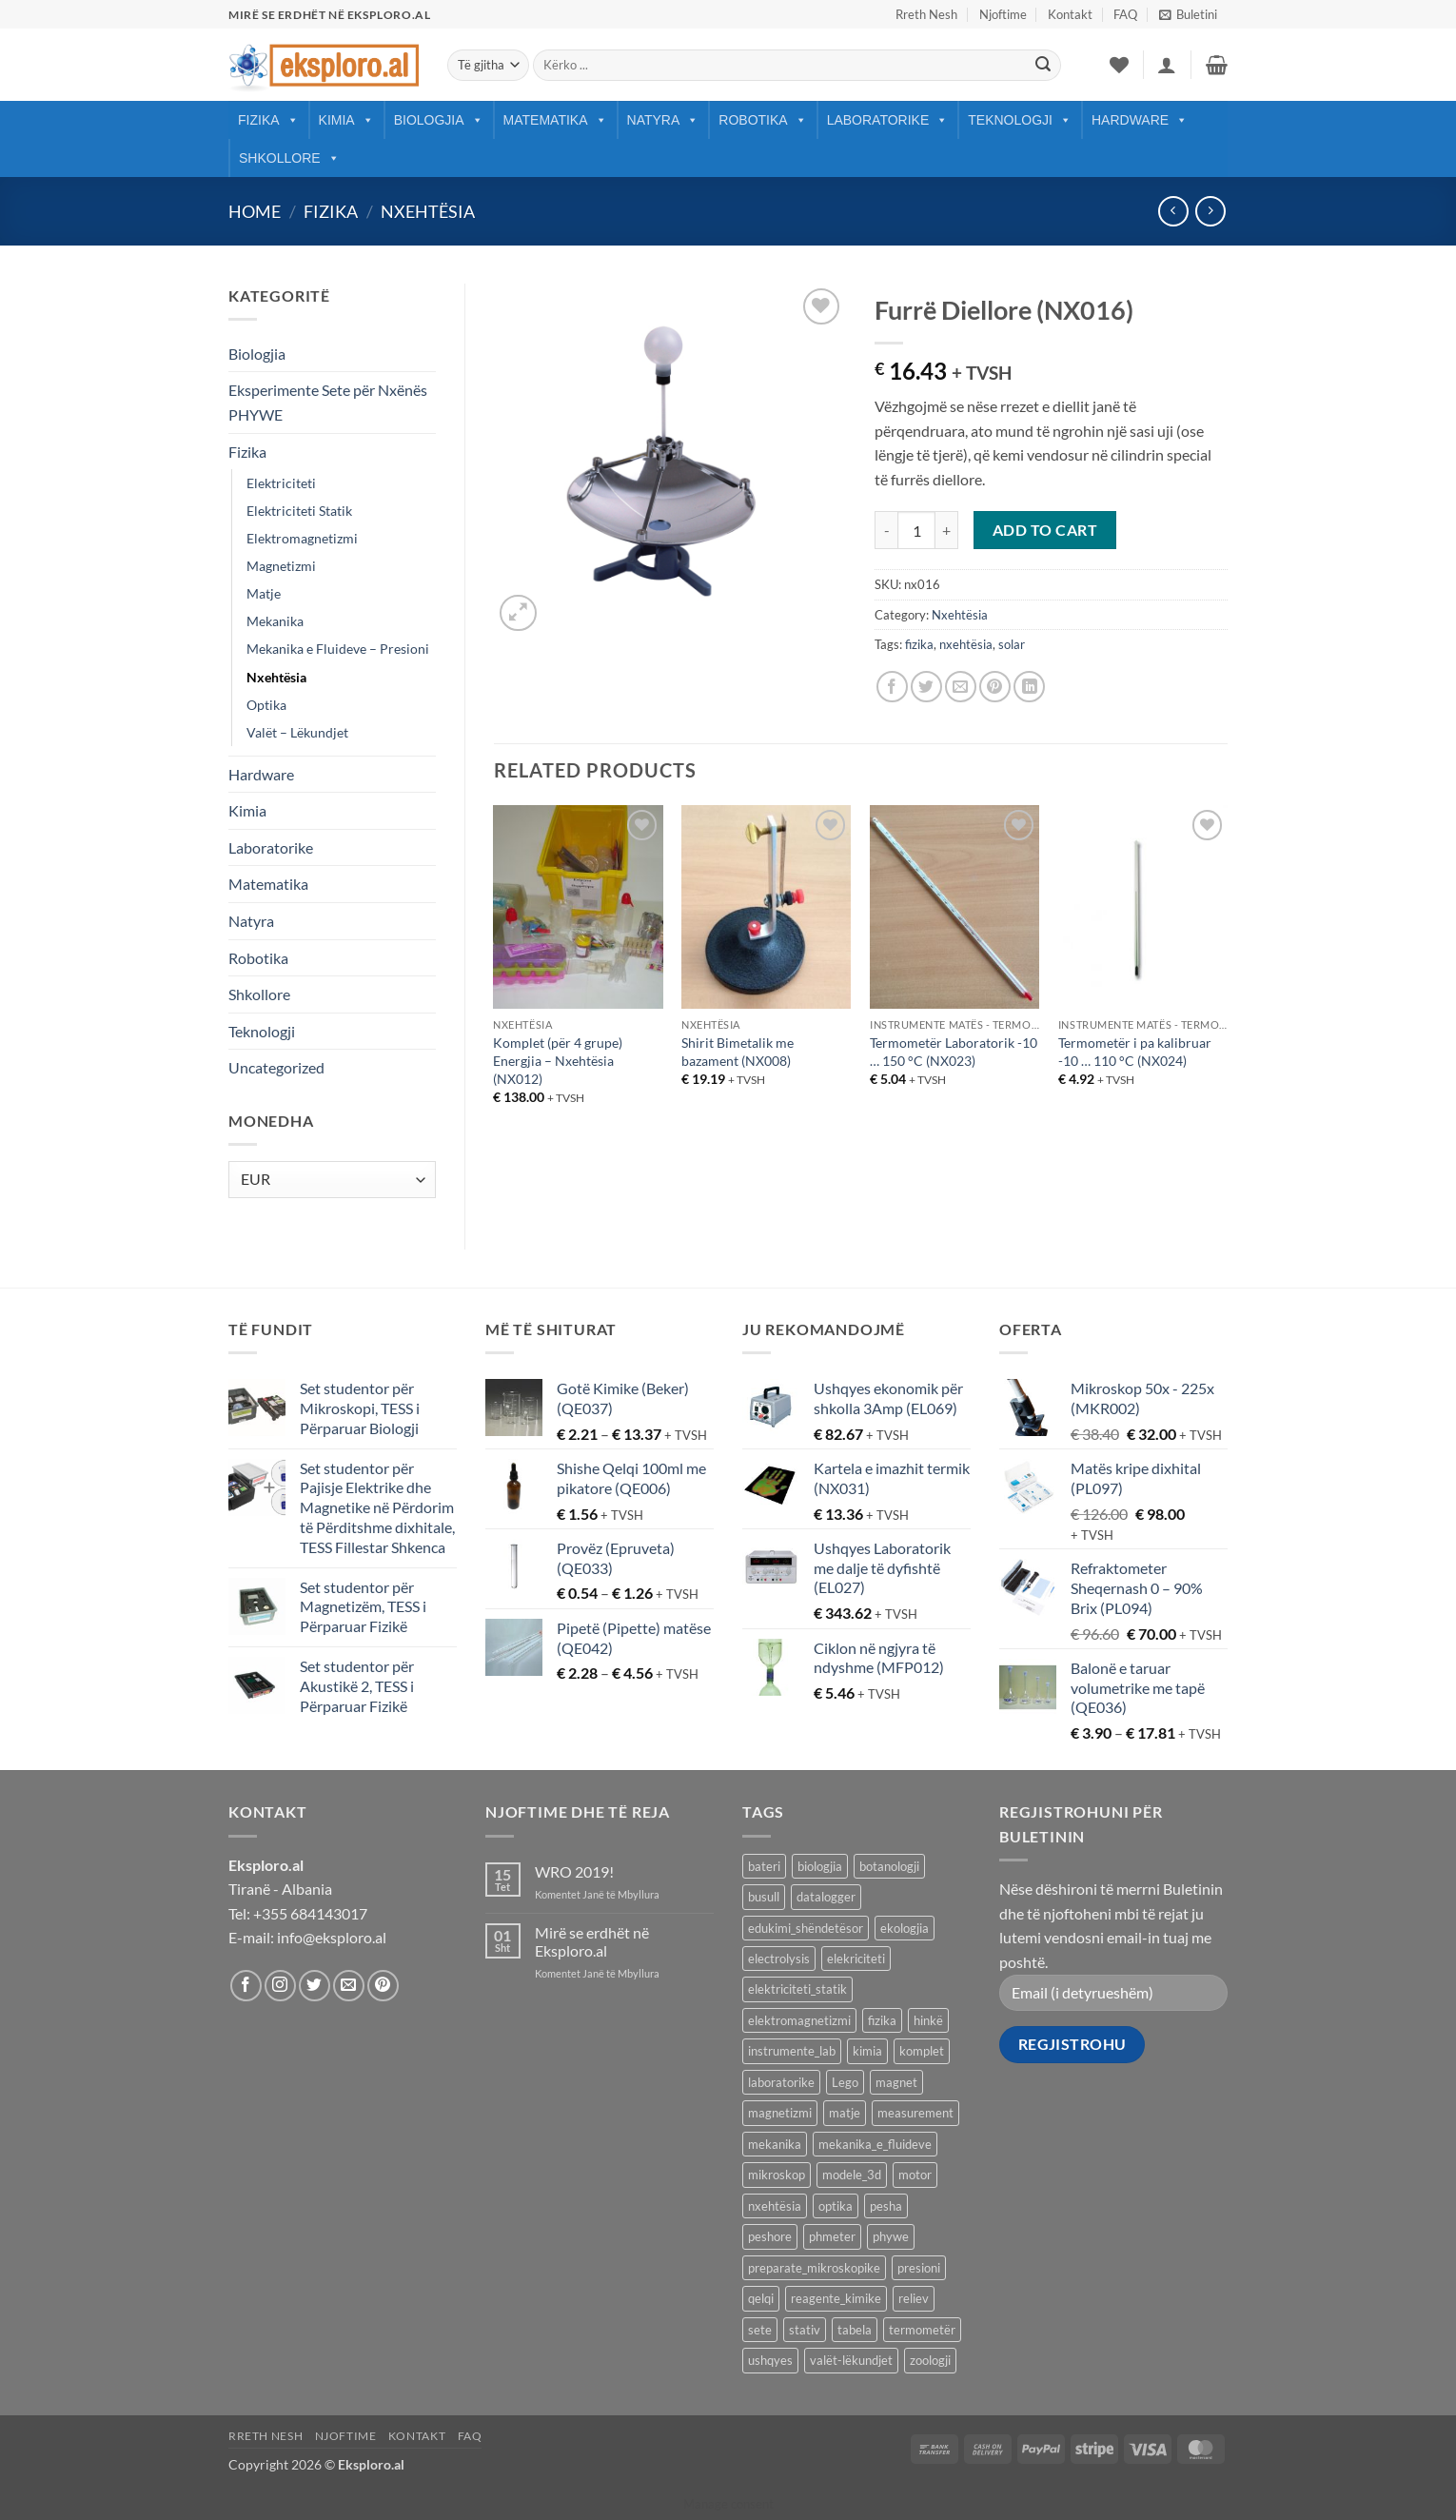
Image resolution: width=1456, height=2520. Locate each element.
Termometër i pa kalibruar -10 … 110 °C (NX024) (1134, 1051)
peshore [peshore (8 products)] (770, 2236)
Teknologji (1020, 120)
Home (254, 211)
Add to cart (1045, 530)
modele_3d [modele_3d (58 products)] (851, 2174)
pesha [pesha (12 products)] (886, 2206)
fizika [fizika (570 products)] (882, 2020)
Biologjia (438, 120)
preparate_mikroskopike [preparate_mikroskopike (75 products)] (814, 2267)
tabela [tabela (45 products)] (854, 2329)
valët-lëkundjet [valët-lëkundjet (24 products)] (851, 2360)
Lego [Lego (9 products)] (845, 2082)
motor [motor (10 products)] (915, 2174)
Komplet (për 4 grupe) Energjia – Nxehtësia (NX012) (557, 1060)
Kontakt (1070, 14)
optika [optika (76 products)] (835, 2206)
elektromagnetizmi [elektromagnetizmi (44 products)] (799, 2020)
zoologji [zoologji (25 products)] (930, 2360)
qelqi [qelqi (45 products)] (761, 2298)
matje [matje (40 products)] (844, 2112)
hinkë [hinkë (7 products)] (928, 2020)
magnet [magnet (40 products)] (896, 2082)
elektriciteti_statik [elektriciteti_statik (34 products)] (797, 1989)
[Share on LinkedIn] (1029, 686)
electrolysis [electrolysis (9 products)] (779, 1958)
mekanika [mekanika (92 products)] (774, 2144)
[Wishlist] (1119, 65)
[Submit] (1043, 65)
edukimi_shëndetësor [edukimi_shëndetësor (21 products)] (805, 1928)
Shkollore (289, 158)
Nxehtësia (428, 211)
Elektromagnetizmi (302, 538)
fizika (919, 644)
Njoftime (1003, 14)
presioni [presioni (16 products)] (918, 2267)
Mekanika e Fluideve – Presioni (337, 648)
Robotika (762, 120)
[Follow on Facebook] (246, 1985)
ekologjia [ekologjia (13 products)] (904, 1928)
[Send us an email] (348, 1985)
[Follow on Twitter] (314, 1985)
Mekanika (275, 621)
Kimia (346, 120)
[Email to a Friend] (960, 686)
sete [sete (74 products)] (760, 2329)
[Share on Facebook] (892, 686)
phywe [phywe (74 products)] (891, 2236)
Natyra (663, 120)
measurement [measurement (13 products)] (915, 2112)
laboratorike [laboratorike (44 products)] (781, 2082)
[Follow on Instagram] (280, 1985)
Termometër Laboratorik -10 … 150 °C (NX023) (953, 1051)
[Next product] (1173, 211)
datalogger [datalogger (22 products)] (826, 1896)
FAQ (1125, 14)
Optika (266, 705)
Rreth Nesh (926, 14)
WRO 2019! (574, 1871)
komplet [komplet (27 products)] (921, 2050)
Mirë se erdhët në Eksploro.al (592, 1941)
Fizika (268, 120)
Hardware (1140, 120)
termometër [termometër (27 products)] (922, 2329)
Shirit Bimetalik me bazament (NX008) (737, 1051)
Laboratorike (888, 120)
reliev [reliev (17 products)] (913, 2298)
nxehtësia (966, 644)
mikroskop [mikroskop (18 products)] (776, 2174)
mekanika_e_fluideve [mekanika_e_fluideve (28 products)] (875, 2144)
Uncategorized (276, 1067)
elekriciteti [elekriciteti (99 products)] (856, 1958)
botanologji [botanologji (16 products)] (889, 1866)
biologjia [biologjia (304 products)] (819, 1866)
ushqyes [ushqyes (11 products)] (770, 2360)
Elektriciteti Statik (299, 510)
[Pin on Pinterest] (995, 686)
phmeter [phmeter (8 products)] (832, 2236)
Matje (263, 593)
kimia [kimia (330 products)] (867, 2050)
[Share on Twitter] (926, 686)
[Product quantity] (916, 530)
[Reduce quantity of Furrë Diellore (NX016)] (886, 530)
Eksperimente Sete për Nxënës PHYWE (327, 402)
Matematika (555, 120)
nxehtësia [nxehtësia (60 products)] (774, 2206)
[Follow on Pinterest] (383, 1985)
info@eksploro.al (331, 1937)
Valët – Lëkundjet (297, 732)
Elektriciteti (281, 483)
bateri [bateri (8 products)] (764, 1866)
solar (1011, 644)
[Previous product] (1210, 211)
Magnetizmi (281, 566)
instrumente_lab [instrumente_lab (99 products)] (792, 2050)
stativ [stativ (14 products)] (804, 2329)
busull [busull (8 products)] (763, 1896)
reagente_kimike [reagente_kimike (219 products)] (836, 2298)
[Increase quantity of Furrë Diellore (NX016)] (946, 530)
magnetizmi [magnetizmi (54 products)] (780, 2112)
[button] (1188, 14)
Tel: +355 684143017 (297, 1913)
